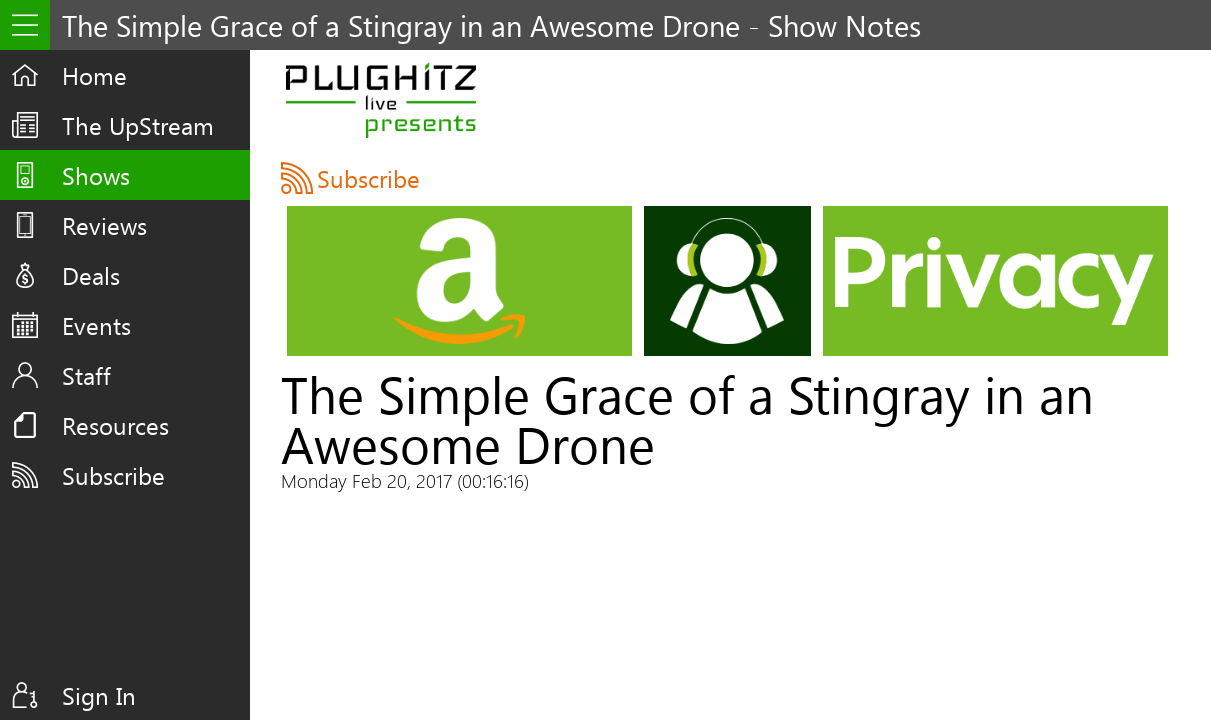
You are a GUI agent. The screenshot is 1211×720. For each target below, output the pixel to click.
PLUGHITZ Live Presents (381, 100)
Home (94, 75)
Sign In (99, 695)
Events (96, 325)
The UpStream (138, 125)
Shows (96, 175)
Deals (91, 275)
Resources (115, 425)
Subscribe (113, 475)
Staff (86, 375)
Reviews (104, 225)
